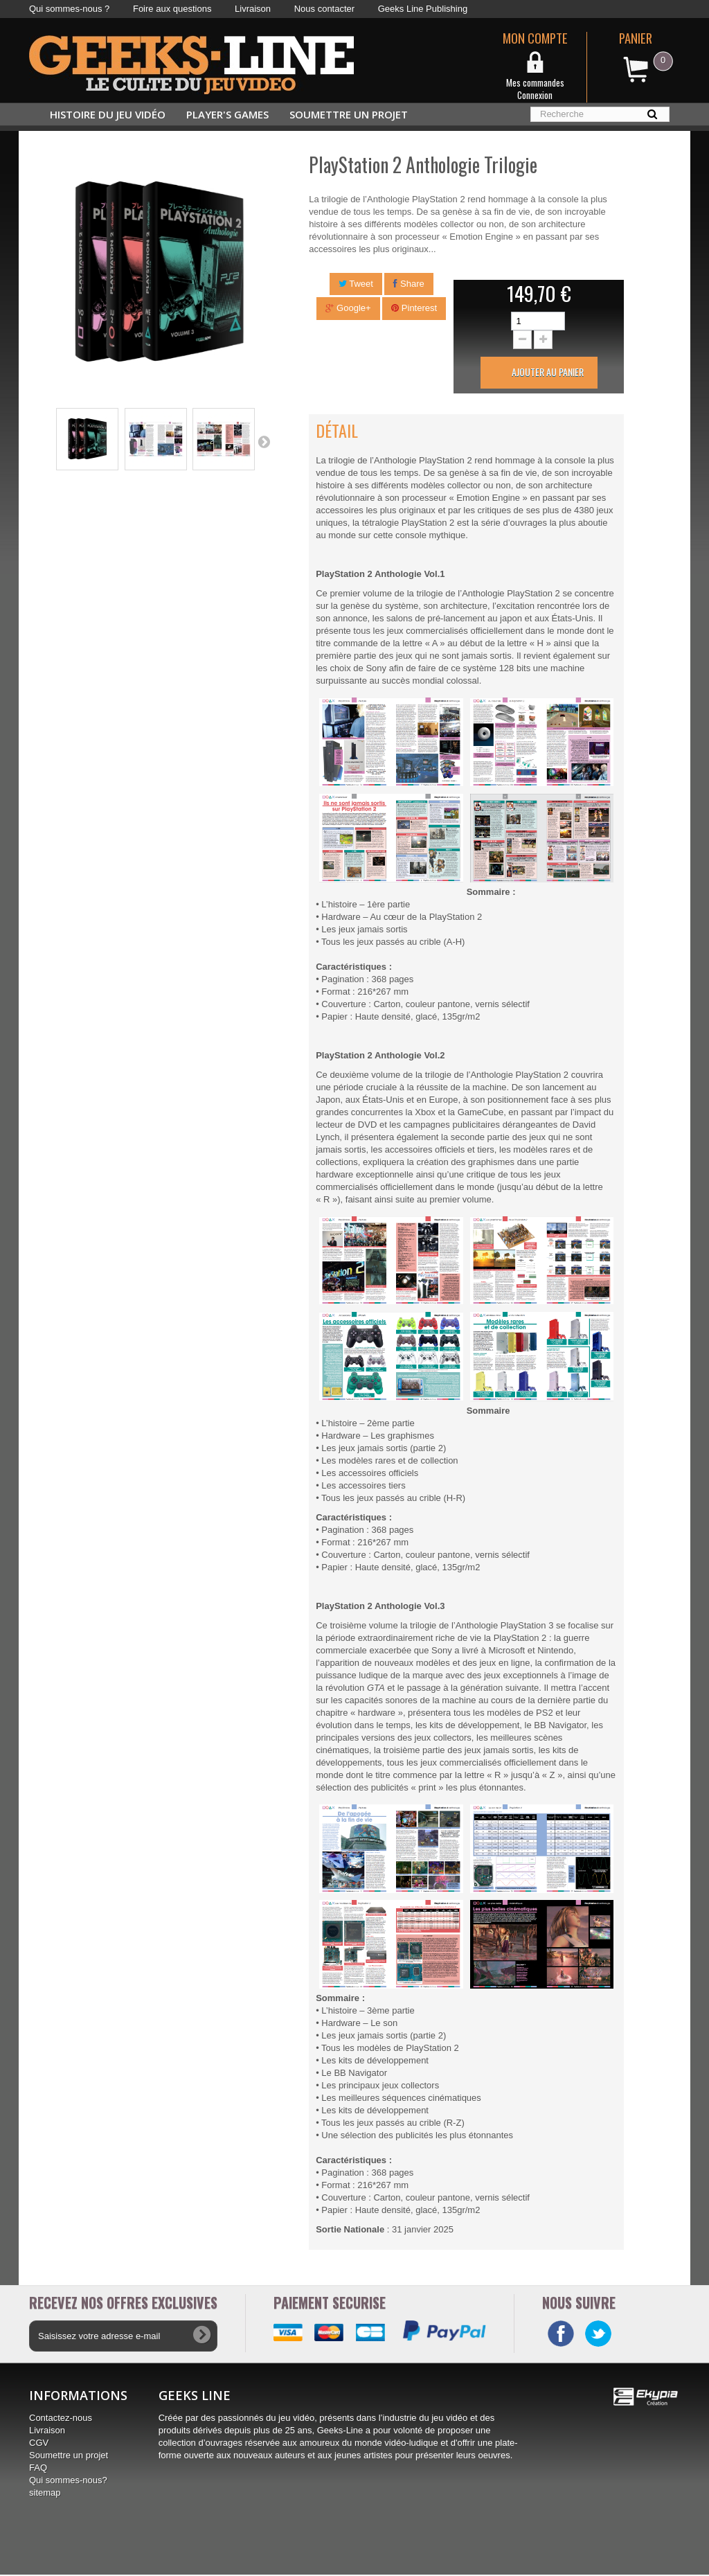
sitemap (45, 2494)
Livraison (253, 8)
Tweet (356, 283)
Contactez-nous (60, 2419)
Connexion (535, 95)
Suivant (264, 441)
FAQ (38, 2469)
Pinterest (414, 308)
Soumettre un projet (348, 114)
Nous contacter (324, 8)
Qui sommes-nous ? (69, 8)
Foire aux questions (172, 8)
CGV (38, 2444)
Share (408, 283)
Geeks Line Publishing (422, 8)
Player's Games (227, 114)
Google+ (347, 308)
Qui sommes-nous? (68, 2481)
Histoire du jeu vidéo (107, 114)
